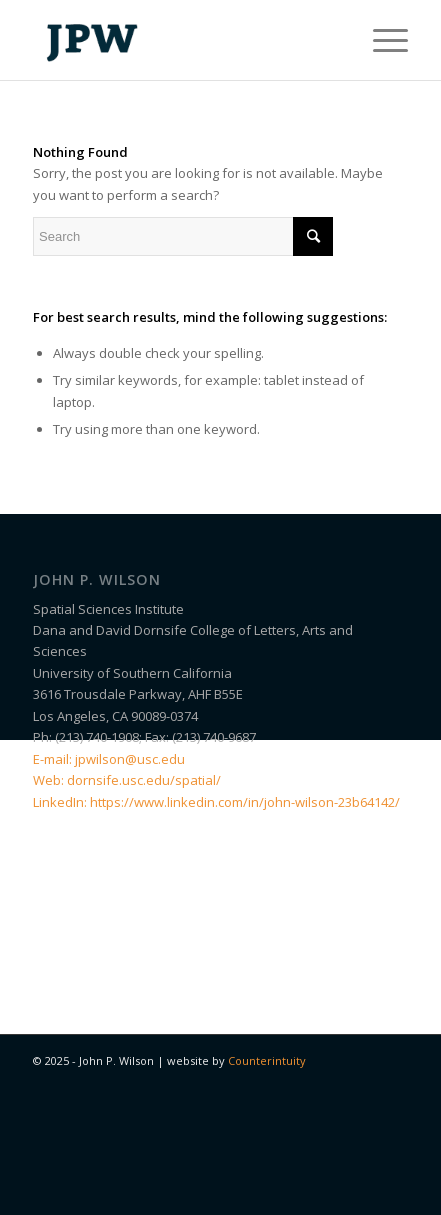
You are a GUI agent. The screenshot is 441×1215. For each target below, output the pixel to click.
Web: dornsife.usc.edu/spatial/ (127, 780)
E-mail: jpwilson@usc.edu (109, 759)
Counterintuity (267, 1060)
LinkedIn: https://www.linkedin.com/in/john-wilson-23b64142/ (216, 802)
